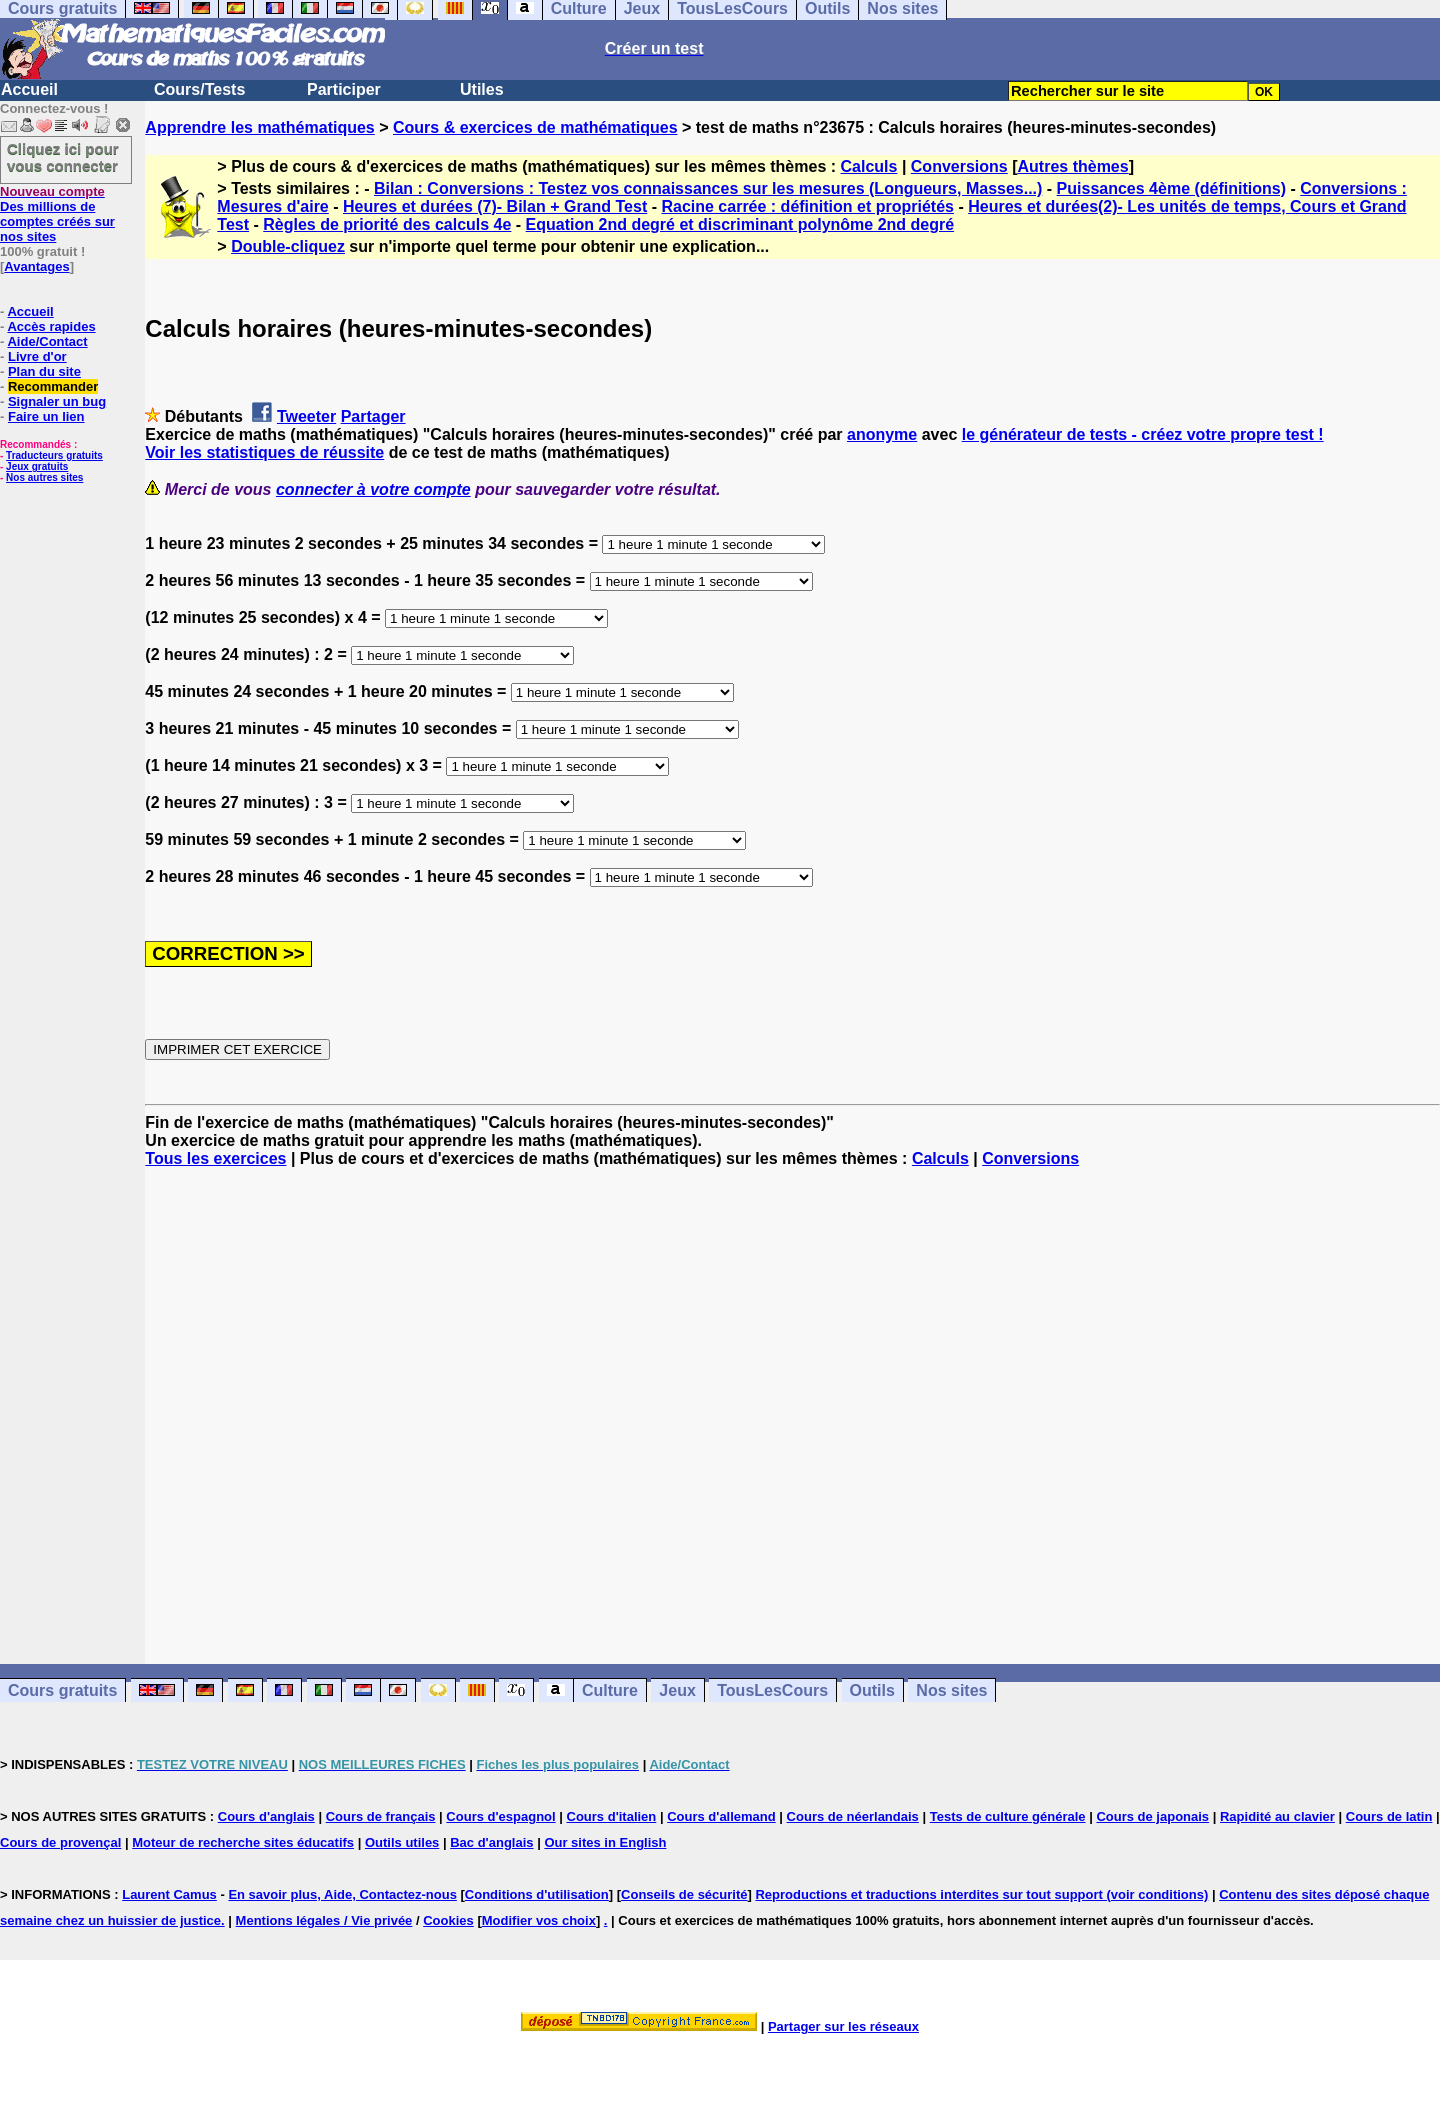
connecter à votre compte (373, 489)
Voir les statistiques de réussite (264, 452)
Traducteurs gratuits (54, 455)
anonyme (882, 434)
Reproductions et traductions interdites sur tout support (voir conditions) (981, 1894)
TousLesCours (772, 1690)
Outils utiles (402, 1842)
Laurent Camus (169, 1894)
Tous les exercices (215, 1158)
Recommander (53, 386)
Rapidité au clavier (1277, 1816)
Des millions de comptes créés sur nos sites (57, 214)
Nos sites (951, 1690)
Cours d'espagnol (500, 1816)
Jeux (677, 1690)
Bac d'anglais (491, 1842)
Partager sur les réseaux (843, 2026)
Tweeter (306, 416)
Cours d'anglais (266, 1816)
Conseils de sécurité (684, 1894)
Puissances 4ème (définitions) (1171, 188)
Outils (872, 1690)
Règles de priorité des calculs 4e (387, 224)
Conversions (959, 166)
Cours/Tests (199, 89)
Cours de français (381, 1816)
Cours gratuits (62, 1690)
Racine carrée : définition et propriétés (807, 206)
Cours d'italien (612, 1816)
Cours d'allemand (721, 1816)
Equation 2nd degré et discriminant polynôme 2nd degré (740, 224)
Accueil (29, 89)
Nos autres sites (44, 477)
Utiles (482, 89)
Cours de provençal (60, 1842)
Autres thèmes (1073, 166)
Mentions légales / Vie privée (324, 1920)
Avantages (36, 266)
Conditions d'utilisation (537, 1894)
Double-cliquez (288, 246)
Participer (344, 89)
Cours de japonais (1152, 1816)
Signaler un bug (57, 401)
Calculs (869, 166)
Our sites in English (605, 1842)
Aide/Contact (47, 341)
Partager (373, 416)
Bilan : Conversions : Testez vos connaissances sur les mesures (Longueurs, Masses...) (708, 188)
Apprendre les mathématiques (259, 127)
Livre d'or (37, 356)
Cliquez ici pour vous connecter (63, 157)
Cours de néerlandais (853, 1816)
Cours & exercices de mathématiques (535, 127)
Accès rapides (51, 326)
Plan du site (44, 371)
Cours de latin (1389, 1816)
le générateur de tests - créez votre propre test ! (1143, 434)
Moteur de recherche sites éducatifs (243, 1842)
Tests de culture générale (1008, 1816)
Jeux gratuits (37, 466)
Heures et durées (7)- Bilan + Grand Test (495, 206)
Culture (610, 1690)
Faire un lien (46, 416)
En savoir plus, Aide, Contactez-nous (342, 1894)
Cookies (448, 1920)
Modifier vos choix (539, 1920)
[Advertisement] (793, 1398)
